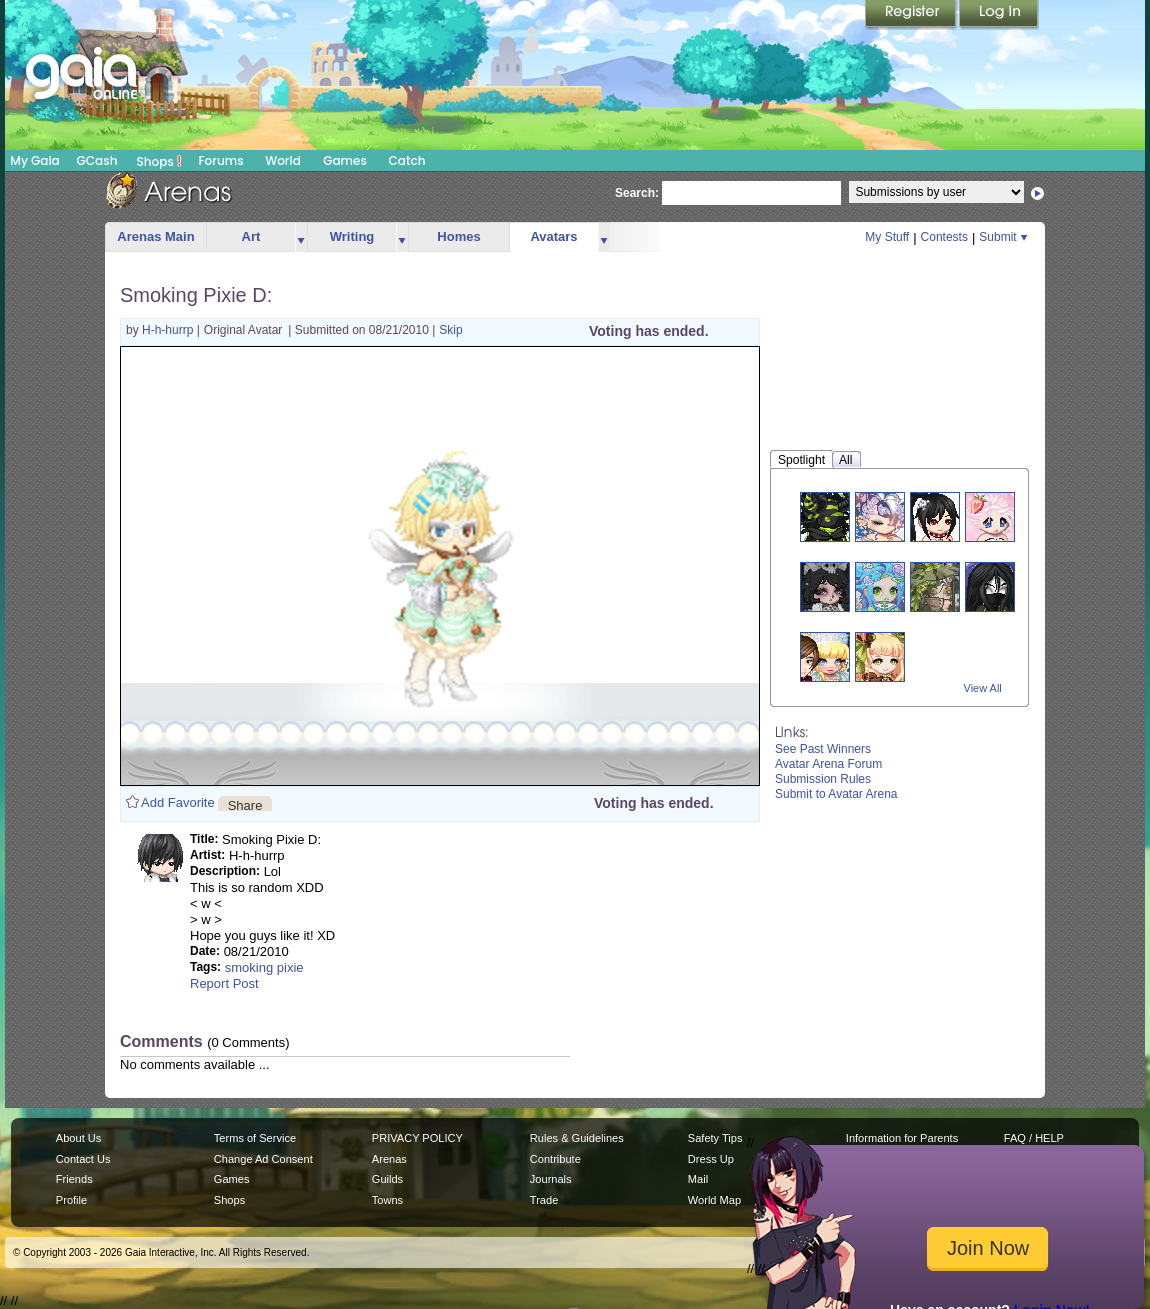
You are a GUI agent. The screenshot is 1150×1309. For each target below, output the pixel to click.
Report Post (224, 983)
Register (912, 15)
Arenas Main (155, 236)
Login (999, 15)
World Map (714, 1200)
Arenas (389, 1159)
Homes (458, 236)
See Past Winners (823, 749)
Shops (159, 161)
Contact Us (83, 1159)
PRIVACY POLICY (417, 1138)
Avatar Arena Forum (828, 764)
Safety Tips (715, 1138)
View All (983, 688)
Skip (450, 330)
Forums (220, 160)
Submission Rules (823, 779)
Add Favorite (178, 802)
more (301, 237)
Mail (698, 1179)
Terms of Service (255, 1138)
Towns (387, 1200)
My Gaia (34, 160)
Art (251, 236)
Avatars (553, 236)
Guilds (387, 1179)
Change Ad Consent (263, 1159)
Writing (352, 236)
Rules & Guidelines (577, 1138)
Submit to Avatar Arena (836, 794)
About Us (78, 1138)
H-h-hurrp (169, 330)
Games (345, 160)
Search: (637, 193)
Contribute (555, 1159)
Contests (944, 237)
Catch (407, 160)
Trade (544, 1200)
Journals (551, 1179)
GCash (97, 160)
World (283, 160)
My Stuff (887, 237)
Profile (71, 1200)
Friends (74, 1179)
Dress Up (711, 1159)
